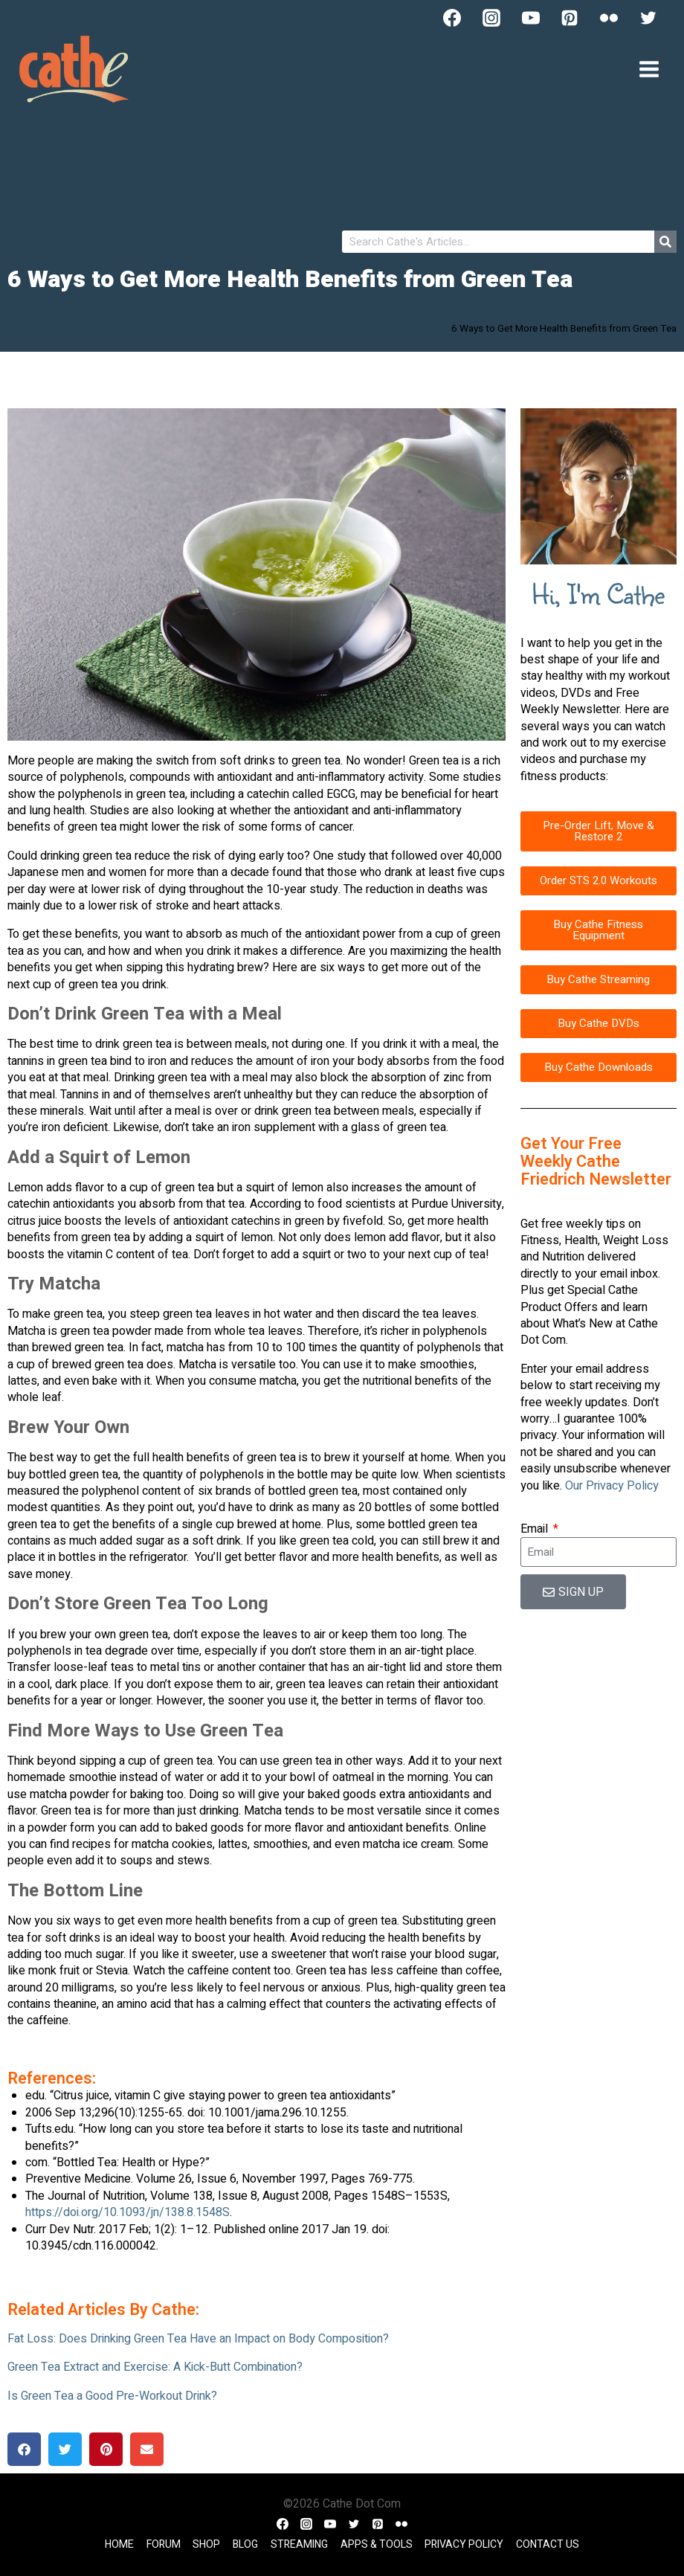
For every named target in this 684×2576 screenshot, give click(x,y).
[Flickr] (609, 18)
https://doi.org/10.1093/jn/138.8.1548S (127, 2212)
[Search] (665, 242)
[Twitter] (648, 18)
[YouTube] (531, 18)
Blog (245, 2544)
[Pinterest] (569, 18)
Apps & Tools (377, 2544)
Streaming (299, 2544)
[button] (24, 2449)
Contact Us (547, 2544)
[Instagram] (491, 18)
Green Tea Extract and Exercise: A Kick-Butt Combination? (155, 2367)
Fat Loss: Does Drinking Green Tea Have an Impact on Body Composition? (198, 2339)
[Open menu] (648, 69)
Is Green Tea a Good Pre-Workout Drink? (112, 2396)
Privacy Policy (464, 2544)
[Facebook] (452, 18)
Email (535, 1529)
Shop (206, 2544)
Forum (163, 2544)
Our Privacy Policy (612, 1486)
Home (119, 2544)
